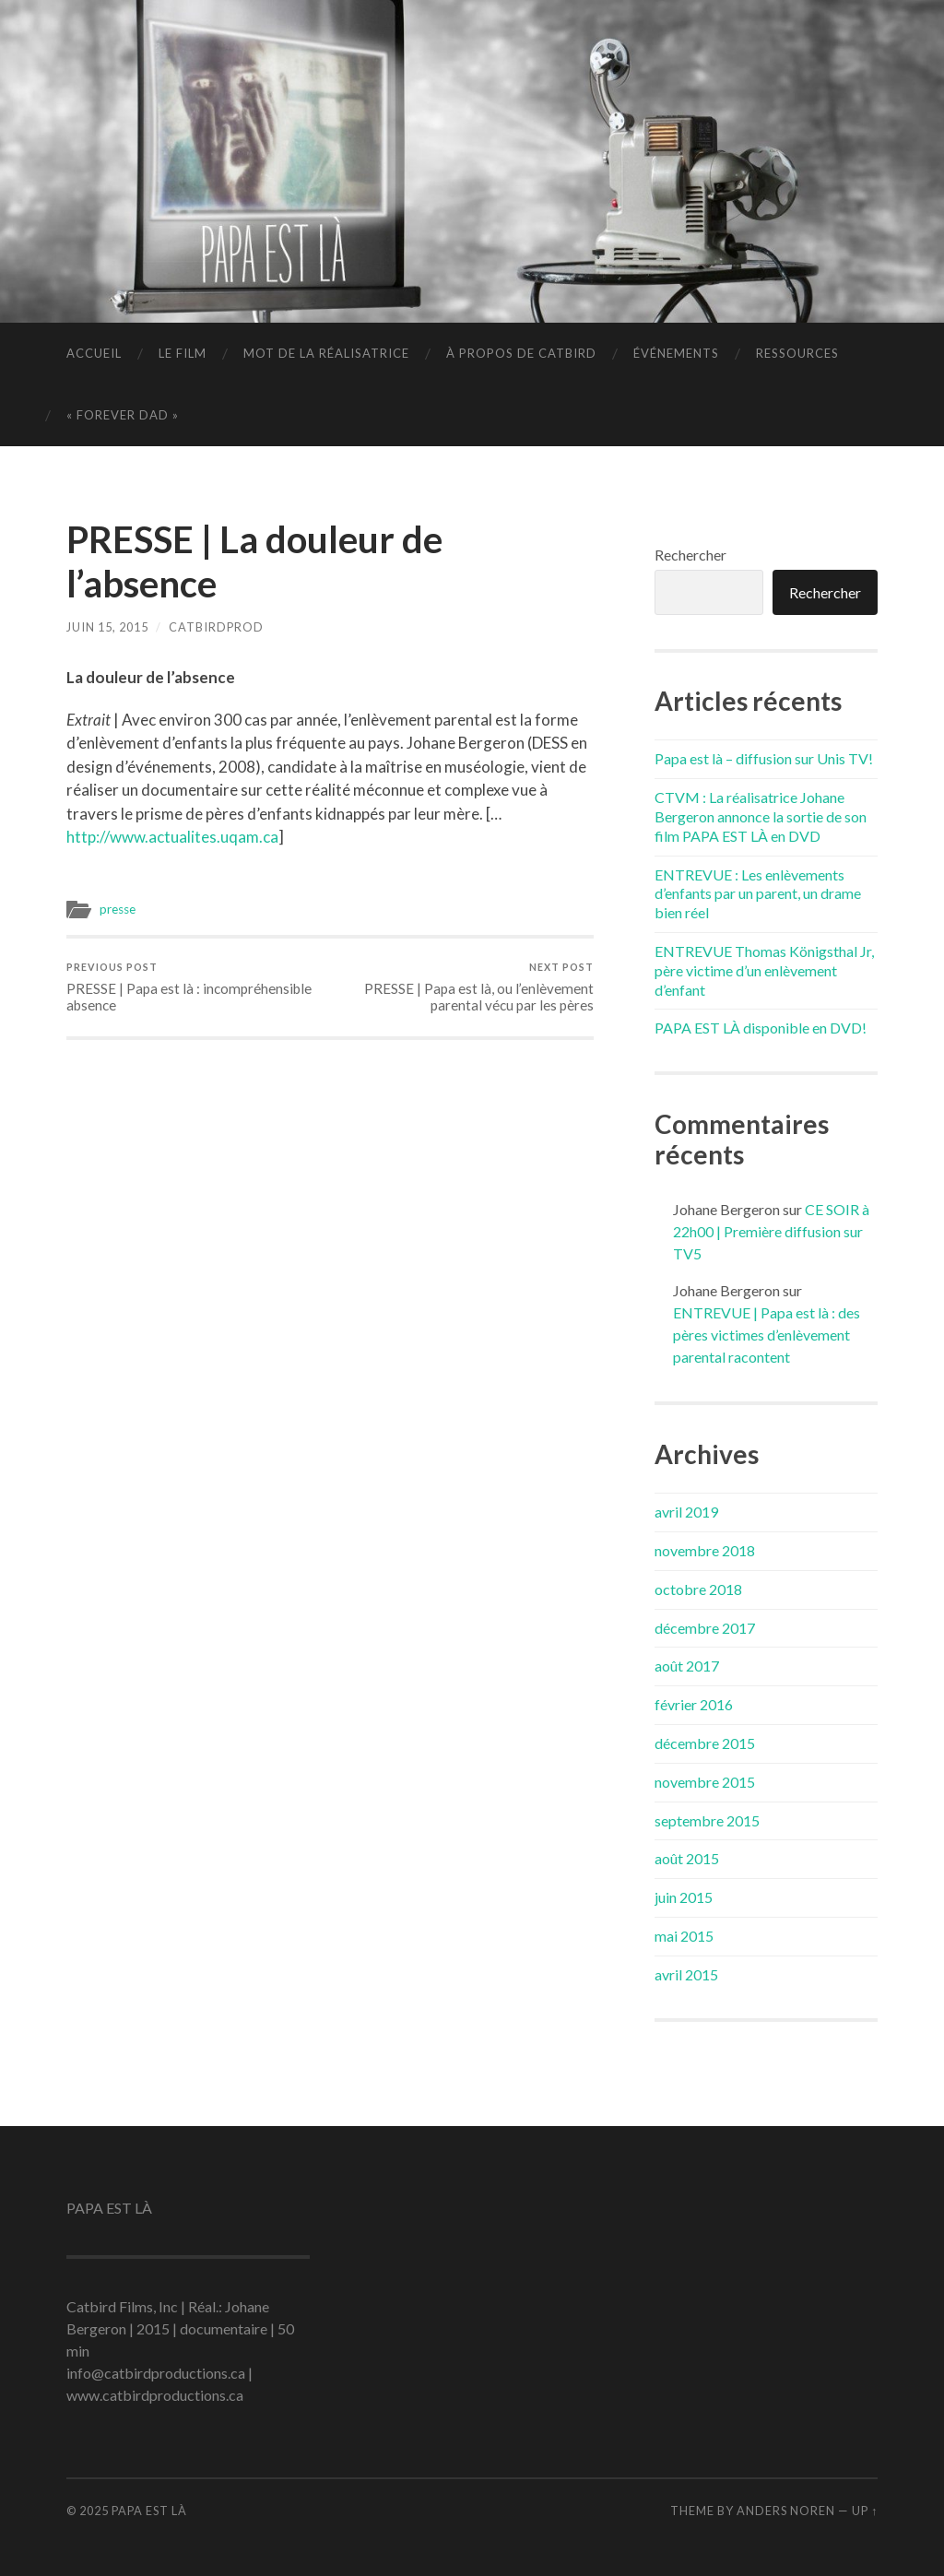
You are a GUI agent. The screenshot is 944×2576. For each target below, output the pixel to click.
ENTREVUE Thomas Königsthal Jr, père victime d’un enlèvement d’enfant (764, 970)
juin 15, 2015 (107, 627)
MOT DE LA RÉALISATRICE (326, 353)
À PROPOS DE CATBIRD (521, 353)
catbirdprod (216, 627)
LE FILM (182, 353)
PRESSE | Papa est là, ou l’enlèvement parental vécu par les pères (465, 987)
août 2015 (687, 1858)
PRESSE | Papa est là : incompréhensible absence (195, 987)
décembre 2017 (705, 1628)
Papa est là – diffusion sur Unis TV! (764, 758)
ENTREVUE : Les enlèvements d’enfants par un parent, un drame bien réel (758, 894)
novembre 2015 (705, 1781)
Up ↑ (865, 2510)
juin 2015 (684, 1897)
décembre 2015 (705, 1743)
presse (118, 909)
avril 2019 (686, 1511)
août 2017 (687, 1665)
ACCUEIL (94, 353)
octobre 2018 (698, 1589)
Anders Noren (786, 2510)
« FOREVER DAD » (122, 415)
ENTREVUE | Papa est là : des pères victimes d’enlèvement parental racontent (766, 1334)
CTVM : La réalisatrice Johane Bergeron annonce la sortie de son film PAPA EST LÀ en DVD (761, 816)
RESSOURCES (797, 353)
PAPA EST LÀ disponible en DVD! (761, 1027)
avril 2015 (686, 1974)
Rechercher (690, 554)
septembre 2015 (707, 1820)
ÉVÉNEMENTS (676, 353)
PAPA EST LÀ (149, 2510)
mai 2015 (684, 1935)
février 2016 (694, 1704)
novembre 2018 (705, 1550)
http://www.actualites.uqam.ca (172, 836)
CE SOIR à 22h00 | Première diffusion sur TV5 (771, 1231)
